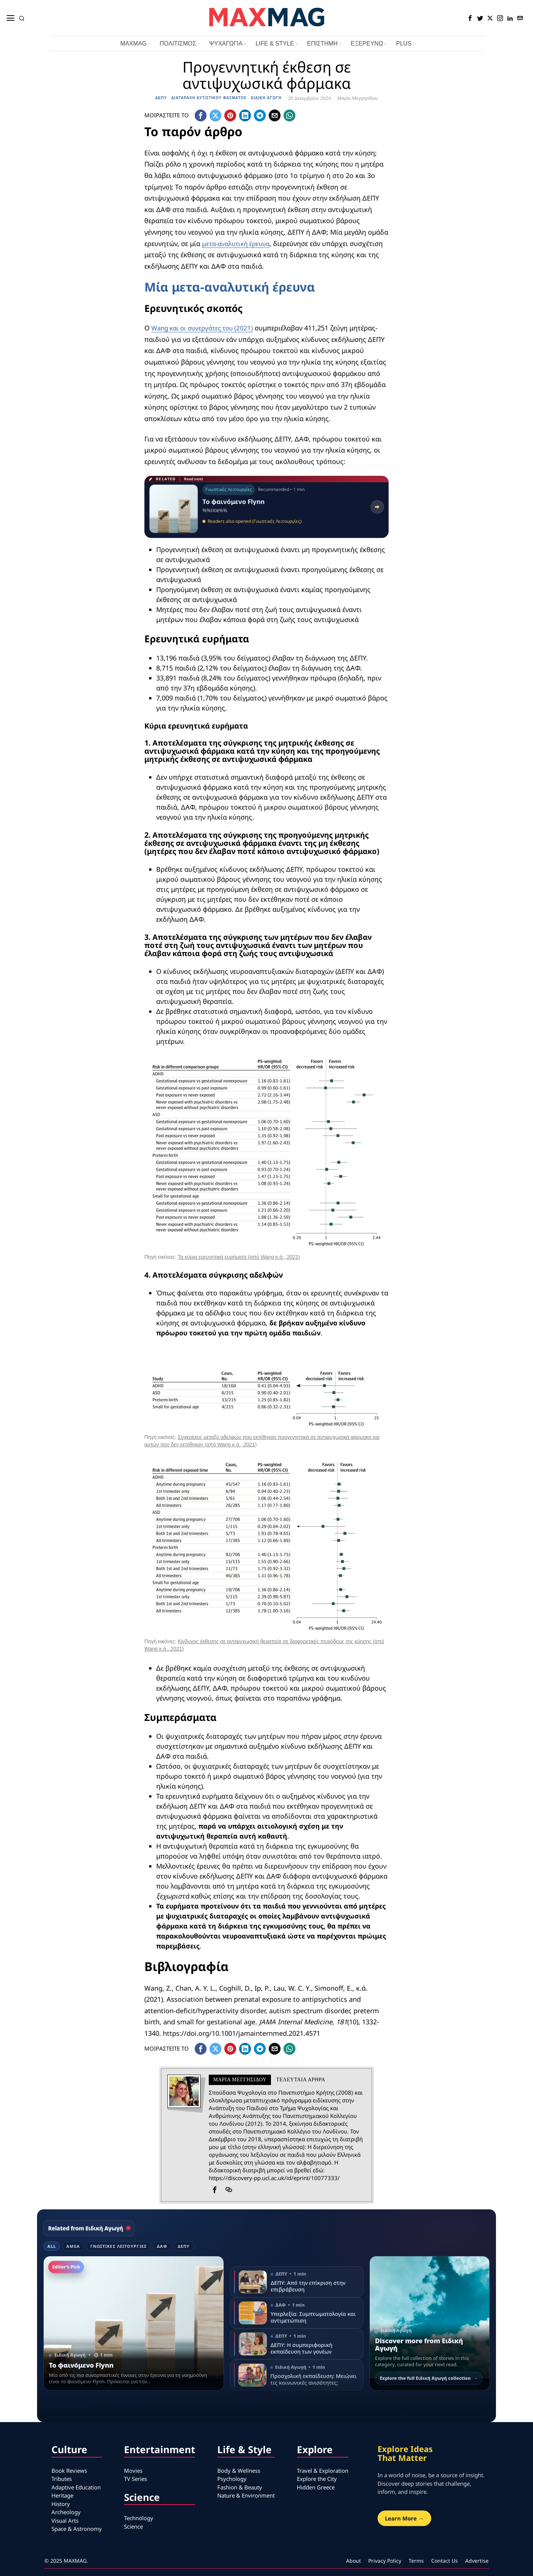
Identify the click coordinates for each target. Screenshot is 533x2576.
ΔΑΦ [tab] (162, 2246)
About (353, 2560)
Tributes (61, 2478)
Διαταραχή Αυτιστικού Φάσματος (209, 98)
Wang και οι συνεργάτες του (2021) (206, 327)
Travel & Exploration (322, 2470)
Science (133, 2526)
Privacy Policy (384, 2560)
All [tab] (51, 2246)
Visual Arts (64, 2520)
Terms (416, 2560)
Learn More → (404, 2518)
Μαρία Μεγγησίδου (358, 98)
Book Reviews (69, 2470)
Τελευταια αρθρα (300, 2079)
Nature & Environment (246, 2495)
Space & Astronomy (76, 2528)
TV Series (135, 2478)
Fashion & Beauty (239, 2487)
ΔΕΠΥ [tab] (184, 2246)
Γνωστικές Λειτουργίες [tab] (118, 2246)
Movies (133, 2470)
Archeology (66, 2512)
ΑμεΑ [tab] (73, 2246)
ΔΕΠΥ (161, 98)
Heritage (62, 2495)
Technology (138, 2518)
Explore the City (317, 2478)
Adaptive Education (76, 2487)
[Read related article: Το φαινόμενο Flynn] (266, 507)
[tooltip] (470, 18)
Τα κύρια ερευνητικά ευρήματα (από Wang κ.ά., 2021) (239, 1257)
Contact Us (444, 2560)
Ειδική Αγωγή (266, 98)
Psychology (232, 2478)
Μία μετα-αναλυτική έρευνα (229, 287)
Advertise (477, 2560)
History (60, 2504)
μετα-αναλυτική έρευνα (238, 243)
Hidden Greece (316, 2487)
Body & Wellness (238, 2470)
